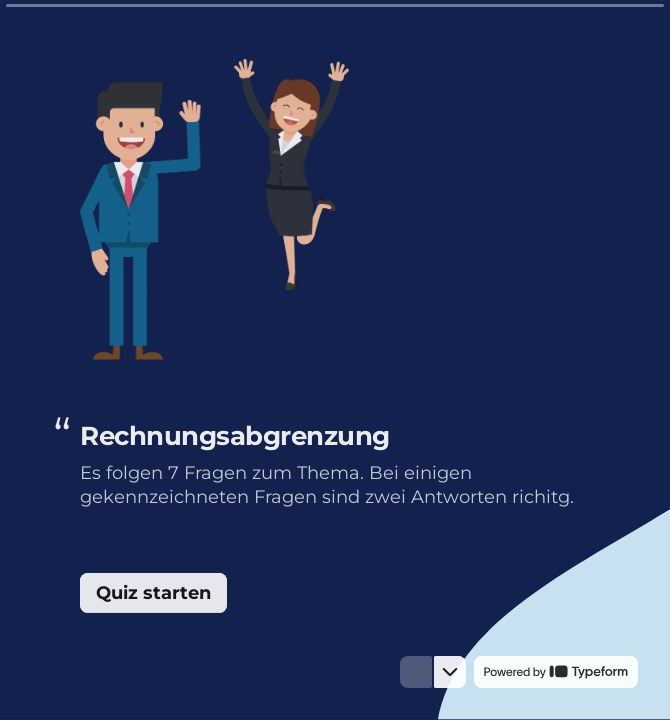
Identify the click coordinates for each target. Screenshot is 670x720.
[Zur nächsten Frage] (450, 672)
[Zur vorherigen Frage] (416, 672)
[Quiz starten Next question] (153, 593)
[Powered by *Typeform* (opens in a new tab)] (556, 672)
